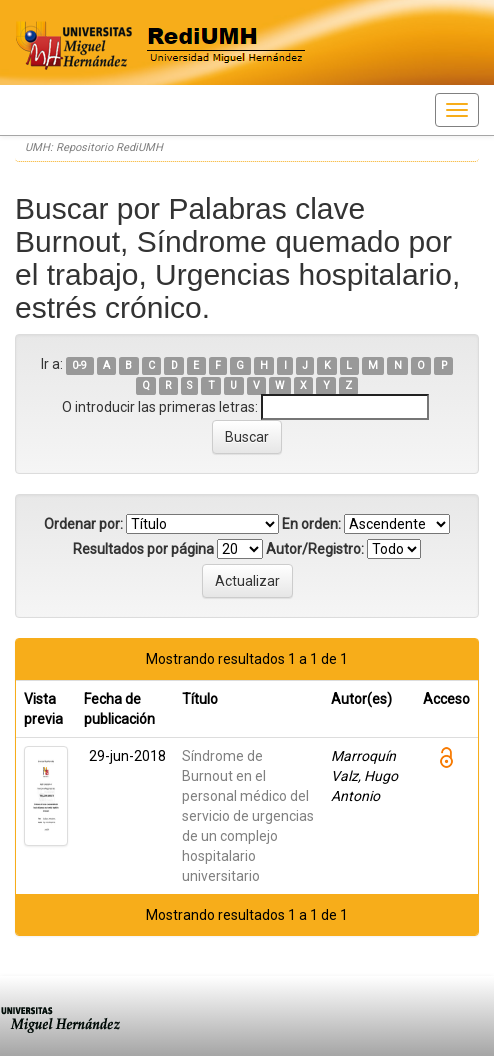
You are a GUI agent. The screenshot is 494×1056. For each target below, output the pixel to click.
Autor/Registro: (315, 549)
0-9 (79, 365)
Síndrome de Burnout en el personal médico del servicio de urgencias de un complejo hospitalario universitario (248, 816)
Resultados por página (143, 549)
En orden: (311, 524)
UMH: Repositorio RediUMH (94, 147)
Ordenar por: (83, 524)
